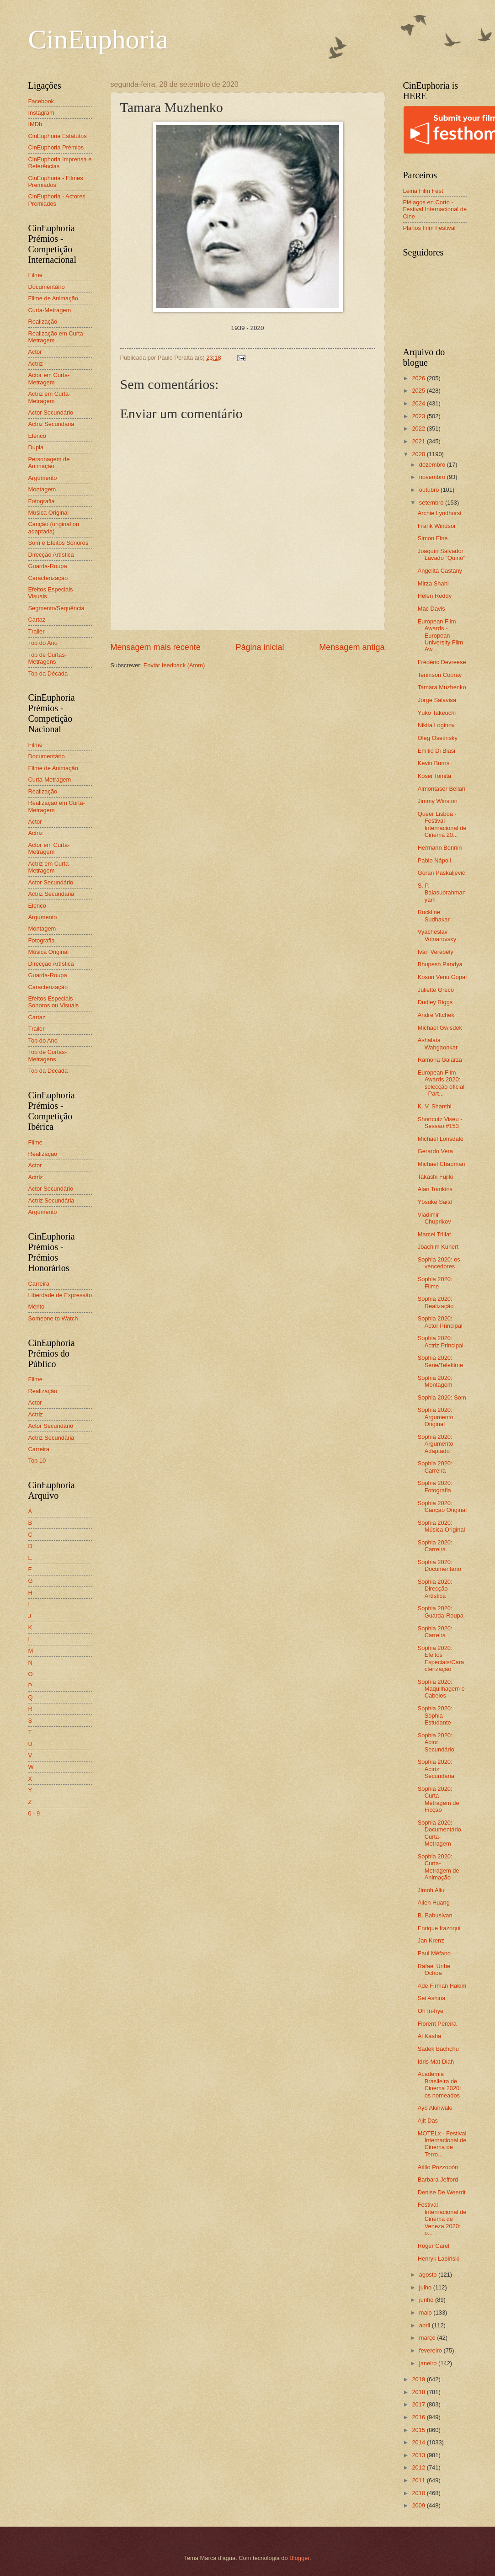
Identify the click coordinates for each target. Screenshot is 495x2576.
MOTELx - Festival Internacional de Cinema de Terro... (442, 2144)
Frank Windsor (437, 525)
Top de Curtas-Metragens (47, 658)
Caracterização (48, 578)
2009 (419, 2505)
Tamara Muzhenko (442, 687)
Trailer (36, 631)
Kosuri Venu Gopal (442, 977)
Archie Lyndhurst (440, 513)
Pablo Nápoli (434, 860)
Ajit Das (428, 2120)
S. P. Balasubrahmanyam (442, 892)
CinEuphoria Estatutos (57, 136)
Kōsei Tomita (434, 775)
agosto (428, 2274)
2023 (419, 416)
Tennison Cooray (440, 674)
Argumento (42, 477)
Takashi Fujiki (435, 1176)
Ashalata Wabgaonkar (438, 1043)
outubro (430, 489)
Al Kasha (430, 2036)
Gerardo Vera (435, 1151)
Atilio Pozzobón (438, 2167)
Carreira (39, 1283)
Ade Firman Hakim (442, 1985)
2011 (419, 2480)
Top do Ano (43, 642)
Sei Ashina (432, 1998)
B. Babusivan (435, 1915)
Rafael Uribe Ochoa (434, 1969)
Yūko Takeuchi (437, 712)
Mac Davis (431, 608)
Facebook (41, 101)
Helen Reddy (435, 595)
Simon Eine (433, 538)
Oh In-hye (431, 2010)
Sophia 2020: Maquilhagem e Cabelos (441, 1688)
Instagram (41, 112)
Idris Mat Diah (436, 2061)
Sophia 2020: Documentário (439, 1565)
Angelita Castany (440, 570)
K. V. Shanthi (435, 1106)
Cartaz (37, 619)
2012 (419, 2467)
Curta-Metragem (49, 310)
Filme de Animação (53, 298)
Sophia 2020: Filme (435, 1282)
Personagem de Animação (49, 462)
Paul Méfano (434, 1953)
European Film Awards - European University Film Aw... (440, 635)
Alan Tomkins (435, 1189)
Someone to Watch (53, 1318)
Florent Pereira (437, 2023)
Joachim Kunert (438, 1246)
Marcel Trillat (434, 1234)
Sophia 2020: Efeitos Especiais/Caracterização (441, 1658)
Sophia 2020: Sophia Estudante (435, 1715)
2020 (419, 454)
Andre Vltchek (436, 1014)
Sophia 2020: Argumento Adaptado (435, 1443)
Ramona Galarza (440, 1059)
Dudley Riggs (435, 1002)
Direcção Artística (51, 554)
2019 (419, 2379)
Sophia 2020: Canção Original (442, 1506)
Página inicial (259, 647)
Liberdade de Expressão (60, 1295)
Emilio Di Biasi (436, 750)
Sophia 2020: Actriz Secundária (436, 1768)
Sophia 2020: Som (442, 1397)
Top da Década (48, 673)
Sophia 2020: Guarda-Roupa (440, 1611)
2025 (419, 390)
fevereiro (431, 2350)
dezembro (433, 464)
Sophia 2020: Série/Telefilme (440, 1361)
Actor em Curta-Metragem (49, 378)
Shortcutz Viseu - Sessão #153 (440, 1122)
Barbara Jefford (438, 2179)
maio (426, 2312)
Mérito (36, 1306)
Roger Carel (433, 2245)
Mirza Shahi (433, 583)
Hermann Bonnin (440, 847)
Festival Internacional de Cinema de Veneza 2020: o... (442, 2218)
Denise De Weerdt (442, 2192)
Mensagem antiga (351, 647)
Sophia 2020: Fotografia (435, 1486)
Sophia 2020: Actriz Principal (440, 1341)
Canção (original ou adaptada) (54, 527)
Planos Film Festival (429, 227)
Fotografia (41, 501)
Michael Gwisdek (440, 1027)
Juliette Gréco (436, 989)
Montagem (42, 489)
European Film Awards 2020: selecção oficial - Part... (441, 1083)
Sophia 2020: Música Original (441, 1526)
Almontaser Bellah (441, 788)
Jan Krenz (431, 1940)
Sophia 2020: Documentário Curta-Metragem (439, 1833)
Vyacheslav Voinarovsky (437, 935)
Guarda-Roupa (47, 566)
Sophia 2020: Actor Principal (440, 1322)
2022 (419, 428)
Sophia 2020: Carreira (435, 1467)
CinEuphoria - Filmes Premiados (55, 181)
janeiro (428, 2363)
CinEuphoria (98, 39)
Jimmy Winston (438, 801)
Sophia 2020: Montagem (435, 1381)
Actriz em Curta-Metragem (49, 397)
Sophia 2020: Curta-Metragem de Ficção (438, 1799)
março (428, 2337)
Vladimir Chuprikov (434, 1218)
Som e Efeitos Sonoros (58, 542)
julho (426, 2287)
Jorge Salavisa (437, 700)
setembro (432, 502)
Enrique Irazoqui (439, 1928)
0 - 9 (34, 1813)
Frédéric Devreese (442, 662)
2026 (419, 378)
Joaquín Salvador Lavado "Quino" (441, 554)
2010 (419, 2493)
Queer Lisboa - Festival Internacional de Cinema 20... (442, 824)
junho (427, 2299)
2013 (419, 2455)
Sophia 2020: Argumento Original (435, 1416)
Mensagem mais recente (156, 647)
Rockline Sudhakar (434, 915)
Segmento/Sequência (56, 608)
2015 (419, 2430)
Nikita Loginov (436, 725)
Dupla (36, 447)
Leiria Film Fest (423, 190)
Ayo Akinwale (435, 2107)
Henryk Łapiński (439, 2258)
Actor (35, 351)
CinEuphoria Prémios (56, 147)
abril (425, 2325)
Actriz (35, 363)
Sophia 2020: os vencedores (439, 1263)
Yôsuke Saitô (435, 1201)
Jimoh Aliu (431, 1890)
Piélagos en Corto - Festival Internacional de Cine (435, 209)
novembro (433, 477)
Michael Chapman (441, 1163)
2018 (419, 2392)
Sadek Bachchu (438, 2048)
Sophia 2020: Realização (436, 1302)
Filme (35, 274)
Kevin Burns (433, 763)
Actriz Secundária (51, 423)
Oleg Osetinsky (438, 737)
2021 (419, 441)
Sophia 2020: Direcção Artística (435, 1588)
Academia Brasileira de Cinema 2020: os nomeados (439, 2084)
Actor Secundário (51, 412)
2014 (419, 2442)
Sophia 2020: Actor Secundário (436, 1742)
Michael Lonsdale (440, 1138)
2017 (419, 2404)
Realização (43, 321)
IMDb (35, 124)
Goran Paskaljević (441, 872)
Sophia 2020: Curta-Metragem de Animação (438, 1867)
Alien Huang (434, 1902)
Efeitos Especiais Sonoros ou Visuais (53, 1002)
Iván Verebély (435, 951)
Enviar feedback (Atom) (174, 665)
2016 (419, 2417)
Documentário (46, 286)
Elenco (37, 435)
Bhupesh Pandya (440, 964)
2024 (419, 403)
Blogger (299, 2558)
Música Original (48, 512)
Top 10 (37, 1460)
